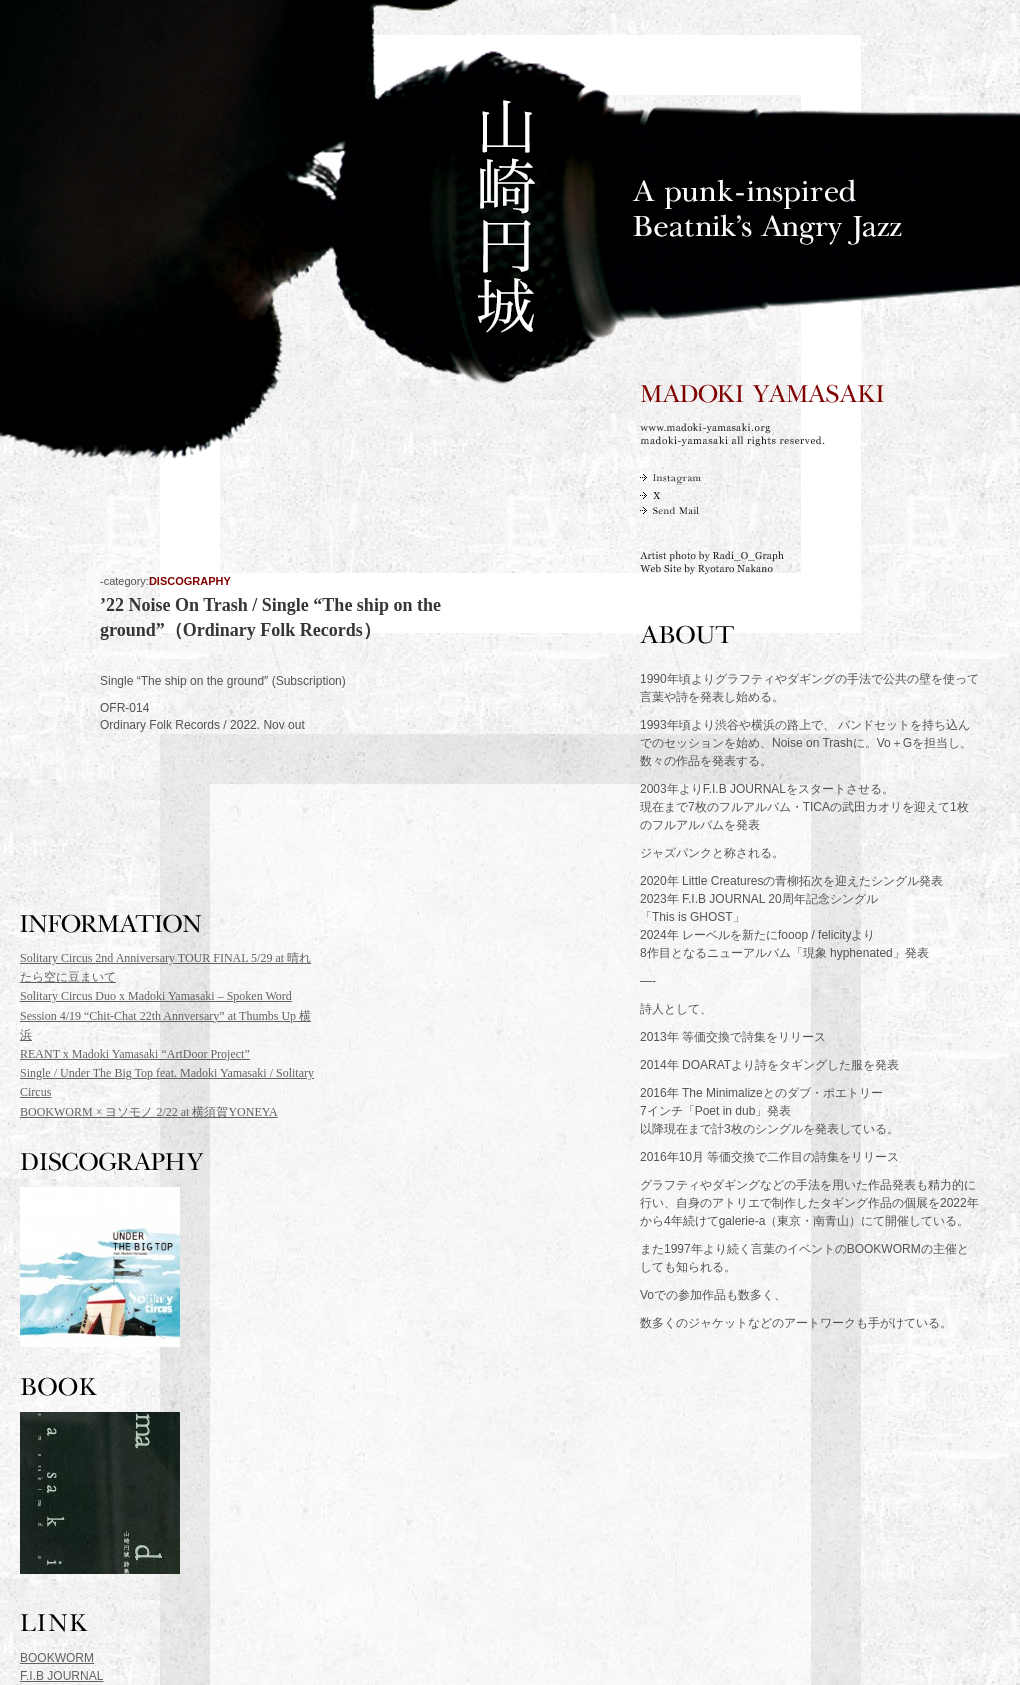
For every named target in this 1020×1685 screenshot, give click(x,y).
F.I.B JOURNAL (61, 1676)
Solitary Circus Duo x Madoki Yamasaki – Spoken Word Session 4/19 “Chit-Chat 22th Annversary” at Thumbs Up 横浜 (165, 1015)
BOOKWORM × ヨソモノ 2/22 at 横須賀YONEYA (149, 1112)
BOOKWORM (57, 1658)
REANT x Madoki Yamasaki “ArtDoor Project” (135, 1054)
